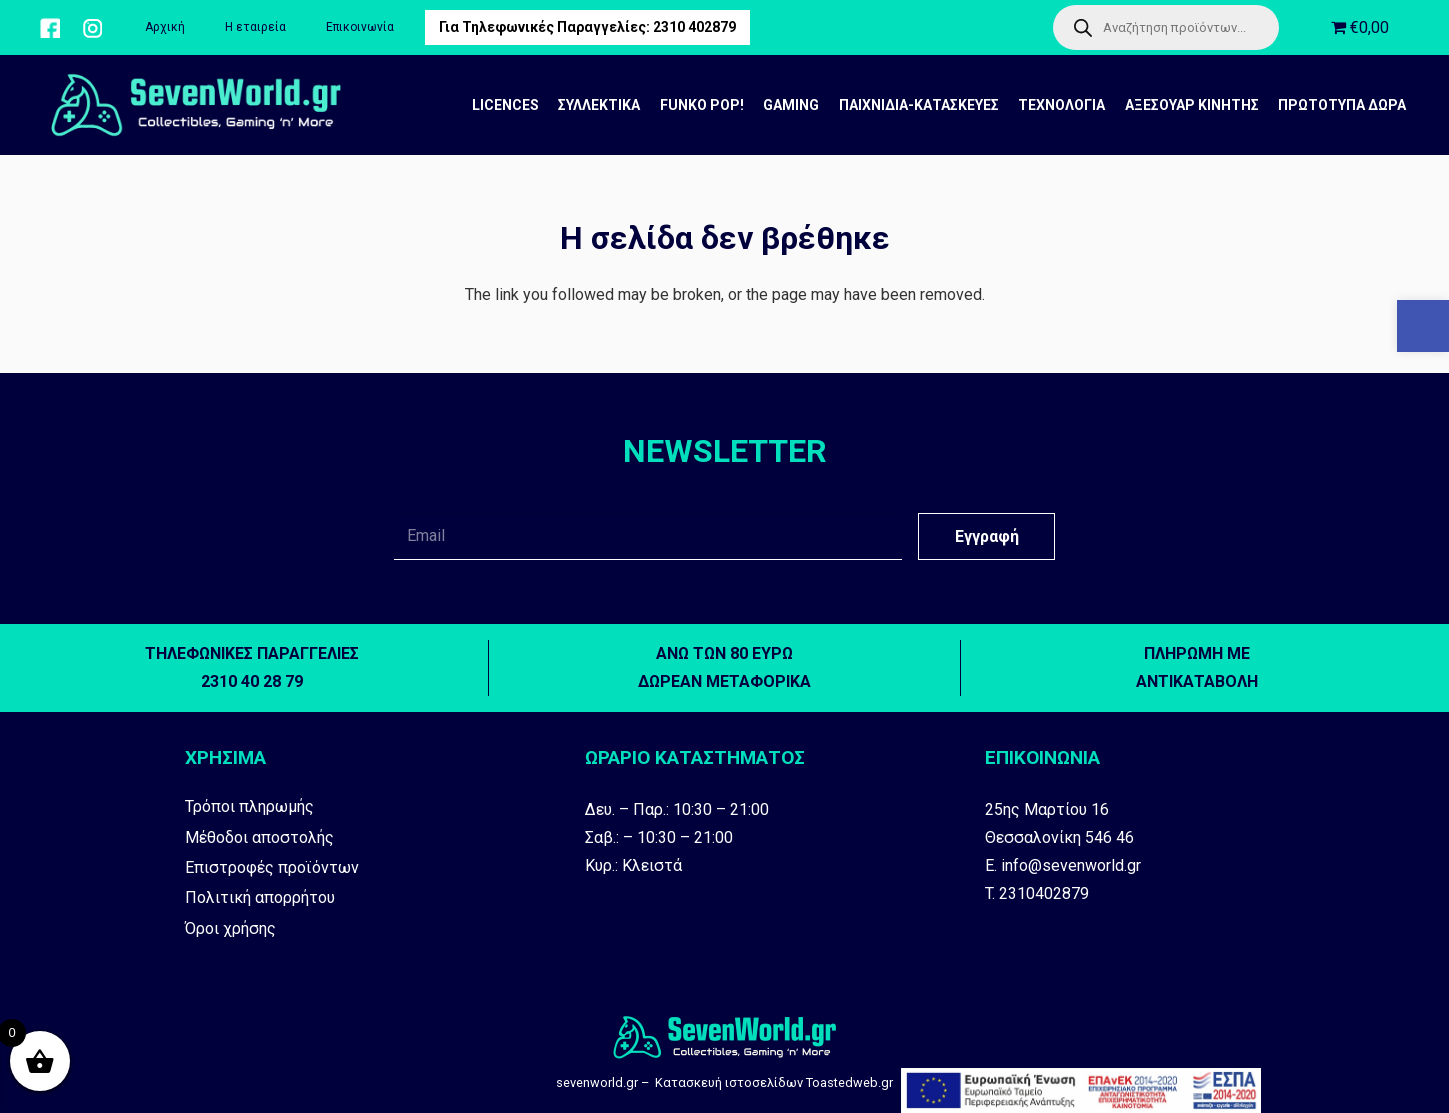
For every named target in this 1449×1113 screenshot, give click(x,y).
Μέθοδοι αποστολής (259, 837)
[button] (1423, 326)
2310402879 (1044, 893)
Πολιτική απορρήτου (260, 897)
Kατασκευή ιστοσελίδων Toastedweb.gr (774, 1082)
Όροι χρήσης (230, 928)
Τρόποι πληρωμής (249, 806)
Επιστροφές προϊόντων (272, 867)
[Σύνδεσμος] (50, 28)
